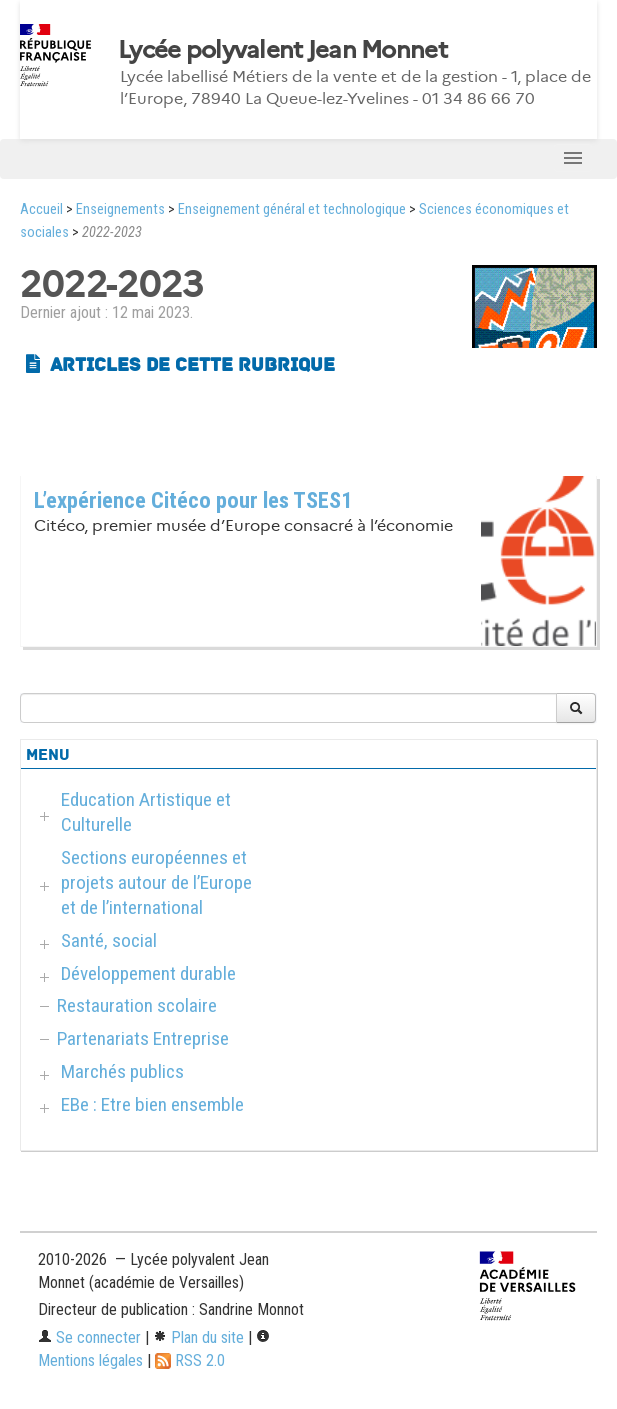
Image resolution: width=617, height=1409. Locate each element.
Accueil (41, 209)
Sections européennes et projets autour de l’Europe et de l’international (156, 882)
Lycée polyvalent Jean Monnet (282, 50)
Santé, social (109, 940)
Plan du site (198, 1337)
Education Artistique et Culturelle (146, 812)
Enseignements (120, 209)
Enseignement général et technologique (292, 209)
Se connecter (89, 1337)
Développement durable (148, 973)
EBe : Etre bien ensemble (152, 1104)
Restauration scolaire (137, 1005)
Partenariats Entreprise (143, 1038)
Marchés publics (122, 1071)
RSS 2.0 (190, 1360)
